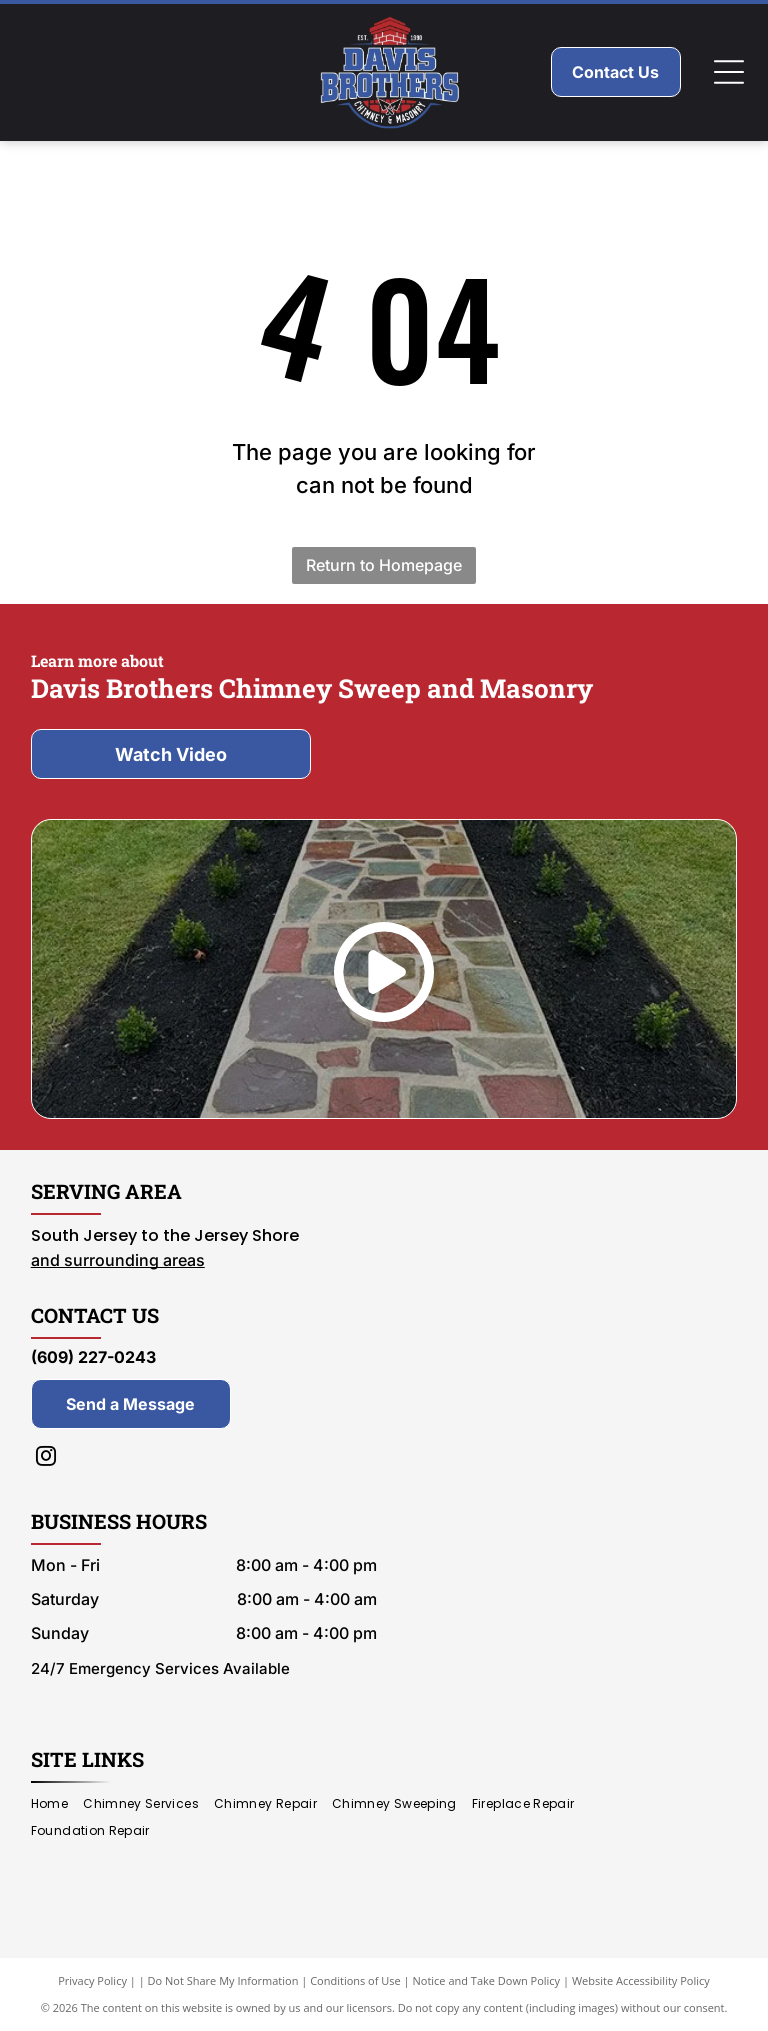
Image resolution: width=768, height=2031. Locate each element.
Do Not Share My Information (223, 1980)
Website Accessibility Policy (641, 1980)
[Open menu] (729, 72)
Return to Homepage (384, 565)
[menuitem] (57, 1804)
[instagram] (46, 1458)
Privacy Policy (92, 1980)
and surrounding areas (118, 1260)
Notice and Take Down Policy (487, 1980)
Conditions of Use (355, 1980)
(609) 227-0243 (93, 1357)
